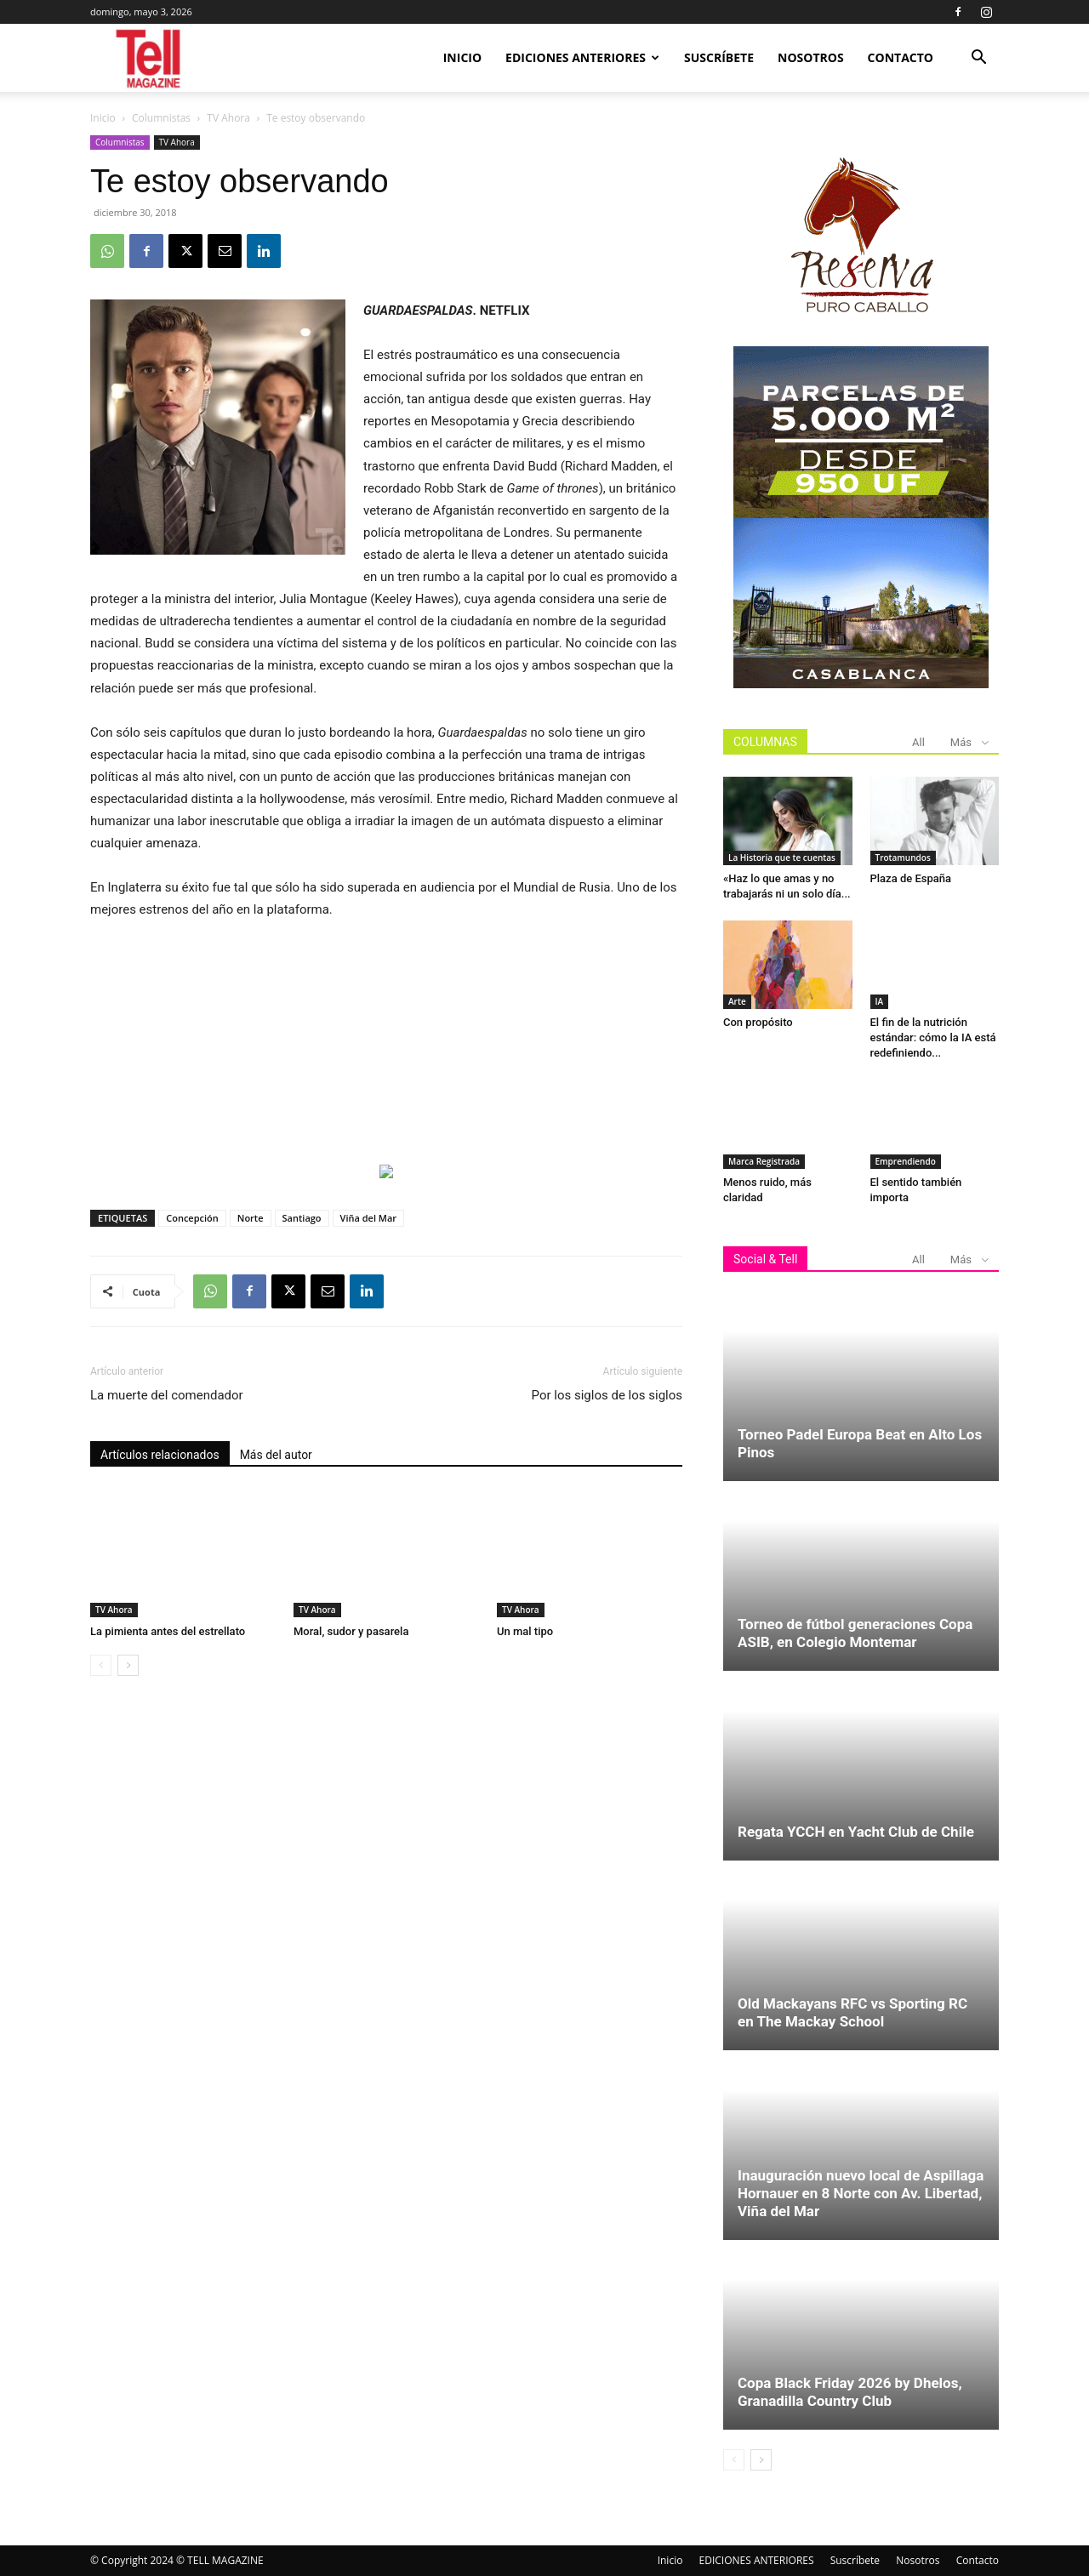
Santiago (302, 1217)
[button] (978, 59)
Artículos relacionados (160, 1455)
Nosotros (811, 57)
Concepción (192, 1217)
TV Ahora (228, 118)
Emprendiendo (905, 1161)
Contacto (900, 57)
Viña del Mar (368, 1217)
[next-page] (128, 1665)
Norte (250, 1217)
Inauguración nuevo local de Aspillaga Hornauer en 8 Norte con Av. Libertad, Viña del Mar (861, 2193)
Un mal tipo (526, 1631)
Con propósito (758, 1022)
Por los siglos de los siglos (607, 1395)
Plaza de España (911, 878)
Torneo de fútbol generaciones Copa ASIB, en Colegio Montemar (855, 1633)
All (918, 742)
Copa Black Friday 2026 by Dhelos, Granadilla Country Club (850, 2391)
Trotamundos (903, 857)
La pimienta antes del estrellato (167, 1631)
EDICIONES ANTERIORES (582, 57)
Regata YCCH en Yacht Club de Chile (856, 1831)
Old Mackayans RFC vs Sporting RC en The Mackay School (852, 2012)
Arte (737, 1001)
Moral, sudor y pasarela (351, 1631)
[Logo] (149, 58)
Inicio (462, 57)
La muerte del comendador (166, 1395)
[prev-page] (100, 1665)
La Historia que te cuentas (781, 857)
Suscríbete (719, 57)
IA (879, 1001)
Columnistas (161, 118)
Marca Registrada (764, 1161)
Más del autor (276, 1455)
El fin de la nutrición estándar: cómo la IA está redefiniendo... (933, 1037)
